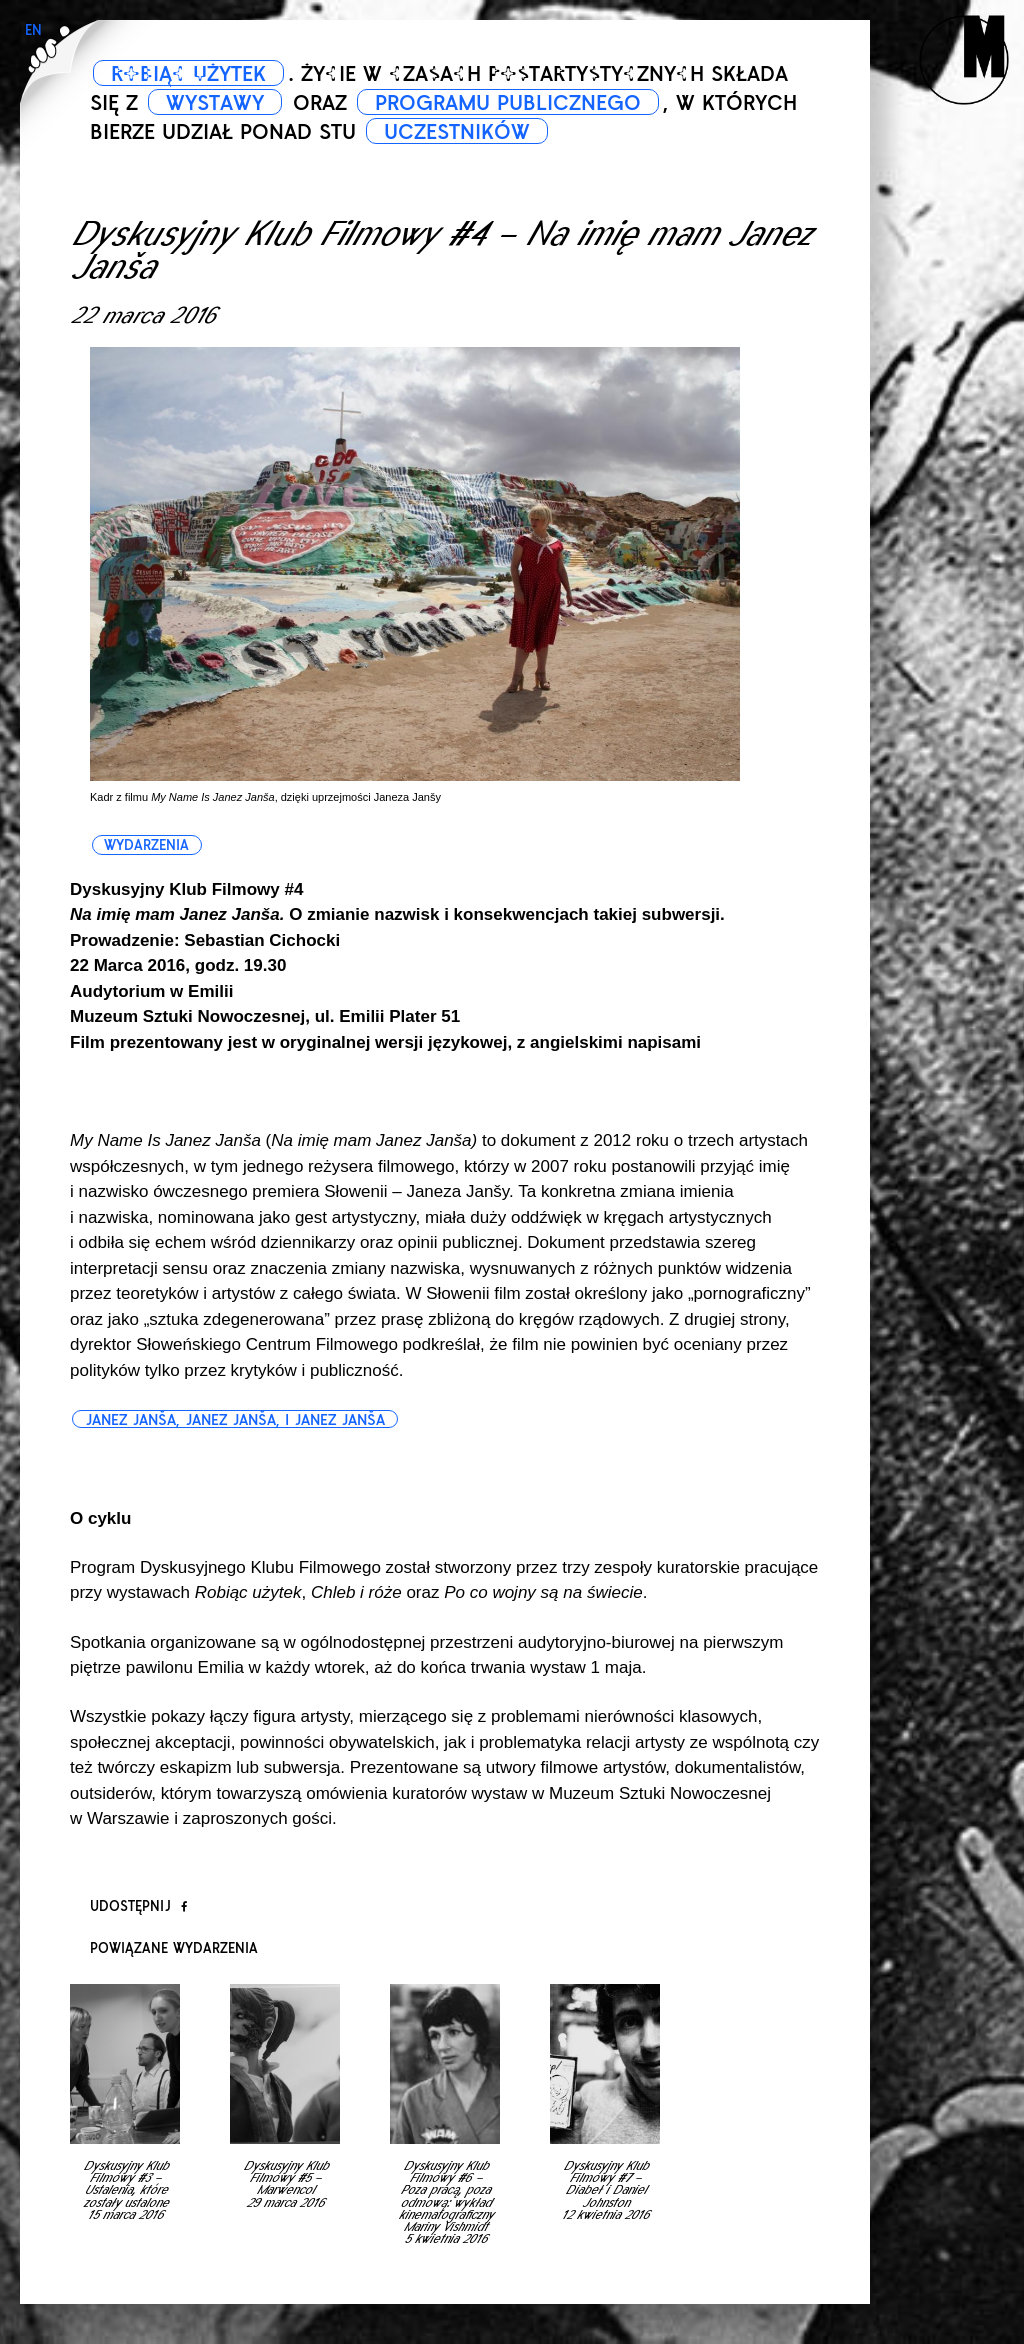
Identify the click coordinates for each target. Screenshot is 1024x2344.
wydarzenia (146, 845)
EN (33, 30)
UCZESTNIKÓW (457, 132)
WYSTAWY (215, 103)
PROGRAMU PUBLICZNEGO (508, 103)
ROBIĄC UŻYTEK (188, 74)
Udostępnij (138, 1906)
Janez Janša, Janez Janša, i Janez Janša (235, 1420)
